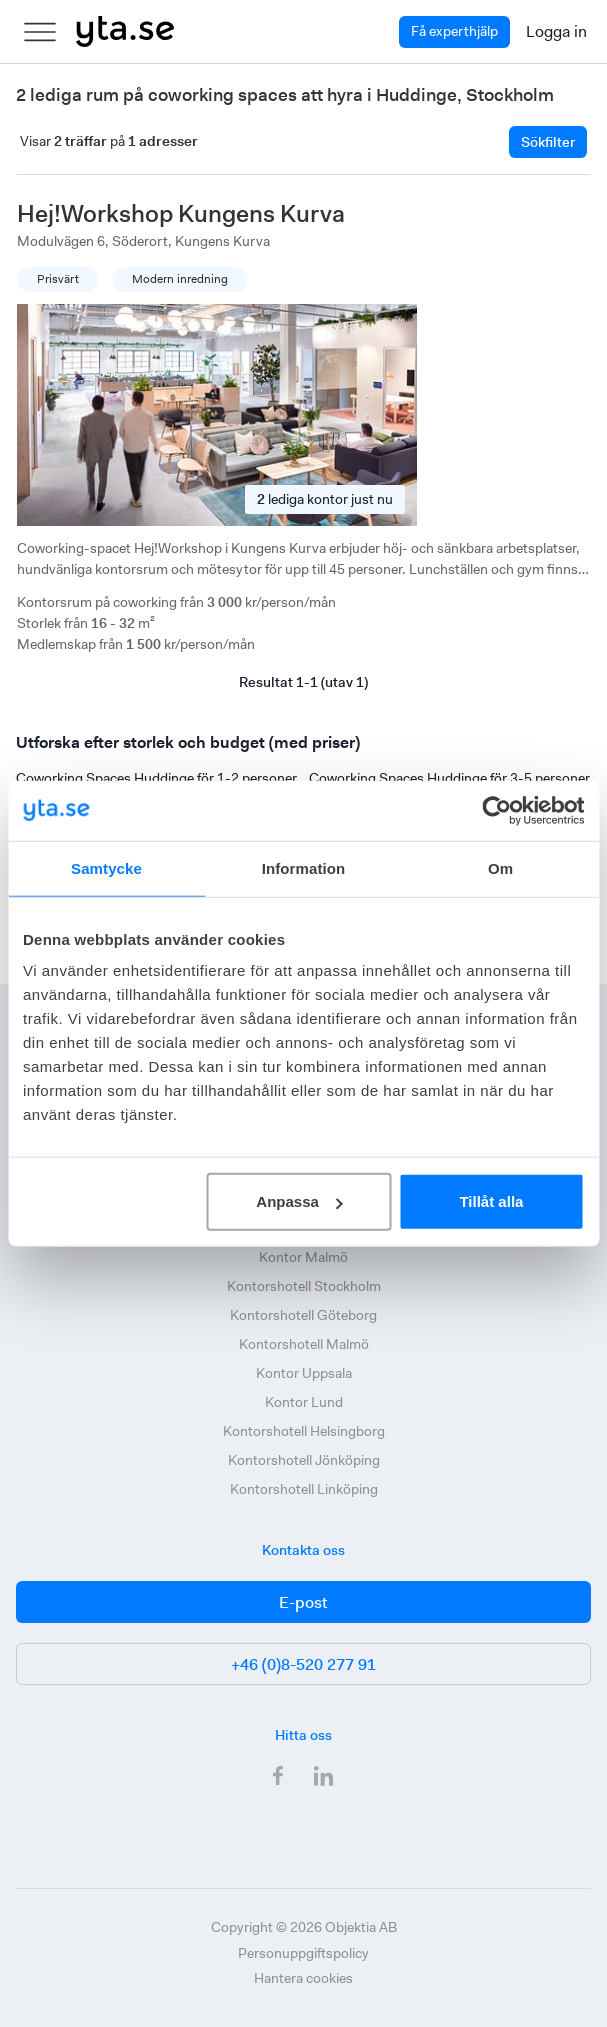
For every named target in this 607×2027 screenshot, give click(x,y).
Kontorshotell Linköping (304, 1489)
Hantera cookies (303, 1978)
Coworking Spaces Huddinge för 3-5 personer (449, 778)
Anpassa (299, 1201)
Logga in (556, 31)
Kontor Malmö (303, 1257)
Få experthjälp (454, 31)
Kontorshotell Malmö (304, 1344)
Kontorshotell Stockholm (304, 1286)
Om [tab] (500, 867)
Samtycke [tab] (106, 867)
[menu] (40, 32)
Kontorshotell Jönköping (304, 1460)
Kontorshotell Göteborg (303, 1315)
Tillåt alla (491, 1201)
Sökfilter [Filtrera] (548, 142)
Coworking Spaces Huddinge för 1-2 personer (156, 778)
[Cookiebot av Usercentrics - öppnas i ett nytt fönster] (496, 810)
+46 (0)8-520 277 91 (303, 1664)
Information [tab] (304, 867)
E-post (303, 1602)
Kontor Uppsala (304, 1373)
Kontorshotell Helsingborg (304, 1431)
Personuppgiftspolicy (303, 1953)
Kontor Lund (304, 1402)
